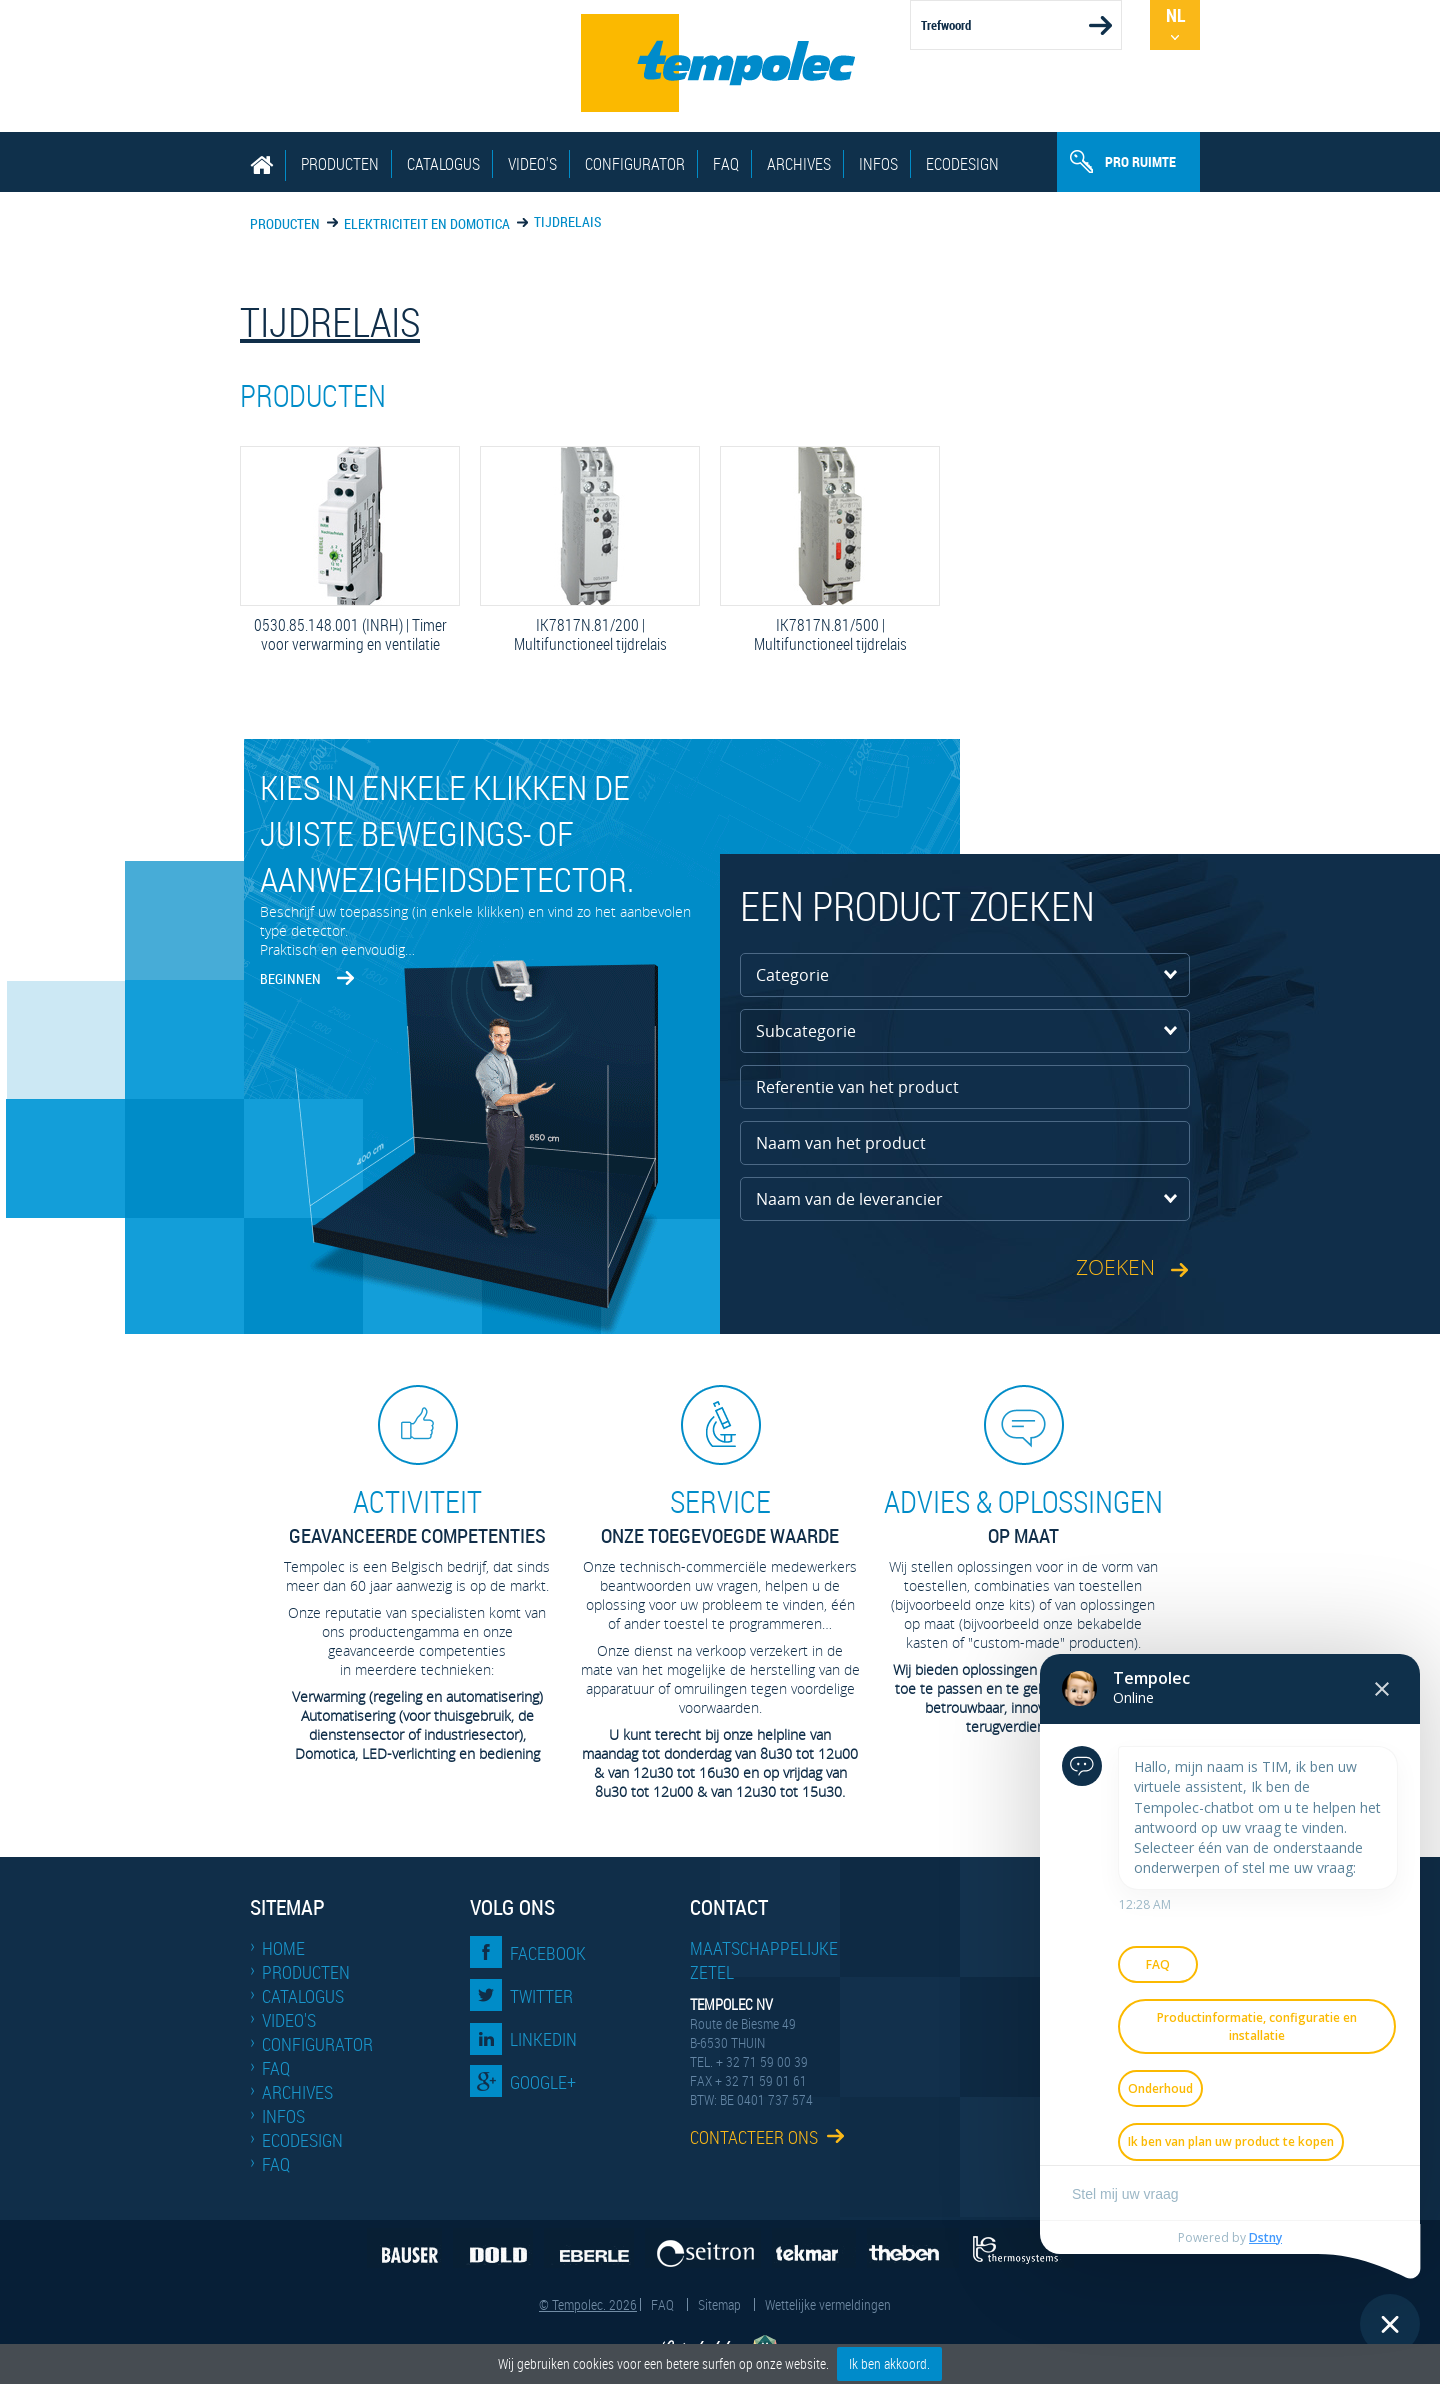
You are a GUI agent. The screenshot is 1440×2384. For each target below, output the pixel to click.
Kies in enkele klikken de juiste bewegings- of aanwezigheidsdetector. (447, 833)
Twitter (541, 1996)
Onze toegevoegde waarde (720, 1515)
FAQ (726, 164)
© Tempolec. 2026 (588, 2304)
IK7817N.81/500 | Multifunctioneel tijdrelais (830, 635)
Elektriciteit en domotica (427, 223)
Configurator (635, 164)
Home (283, 1948)
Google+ (543, 2082)
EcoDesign (962, 164)
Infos (878, 164)
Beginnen (290, 978)
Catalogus (443, 164)
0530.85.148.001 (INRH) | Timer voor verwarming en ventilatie (350, 635)
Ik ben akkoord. (889, 2363)
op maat (1023, 1515)
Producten (340, 164)
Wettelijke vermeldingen (828, 2304)
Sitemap (719, 2304)
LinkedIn (543, 2039)
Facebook (548, 1953)
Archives (799, 164)
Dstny (1265, 2237)
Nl (1175, 15)
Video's (532, 164)
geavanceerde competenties (417, 1515)
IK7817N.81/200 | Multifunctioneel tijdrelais (590, 635)
